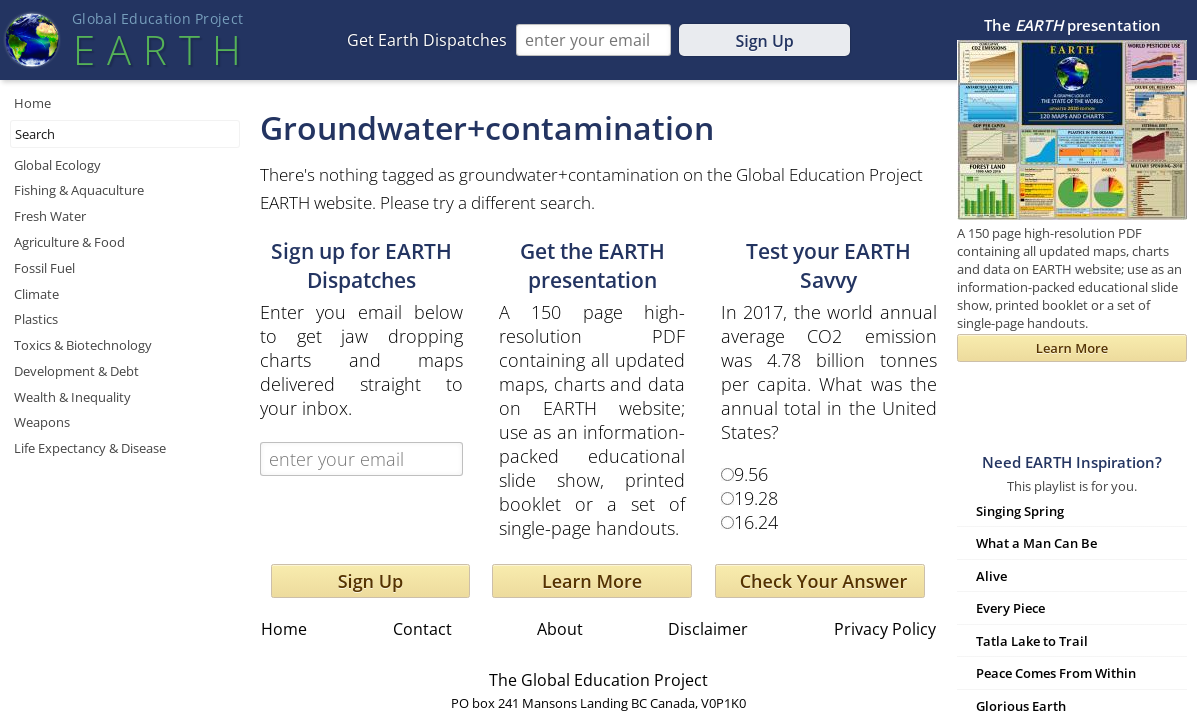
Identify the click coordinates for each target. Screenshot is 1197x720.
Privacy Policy (885, 629)
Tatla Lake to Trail (1032, 641)
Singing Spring (1020, 511)
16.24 (756, 522)
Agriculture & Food (69, 242)
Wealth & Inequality (72, 397)
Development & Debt (76, 371)
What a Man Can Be (1036, 543)
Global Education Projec (157, 18)
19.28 (756, 498)
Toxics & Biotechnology (83, 345)
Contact (422, 629)
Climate (36, 294)
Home (32, 103)
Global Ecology (57, 165)
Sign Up (764, 41)
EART (157, 49)
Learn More (592, 581)
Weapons (42, 422)
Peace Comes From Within (1056, 673)
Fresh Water (50, 216)
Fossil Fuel (44, 268)
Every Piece (1010, 608)
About (560, 629)
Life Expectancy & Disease (90, 448)
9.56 (751, 474)
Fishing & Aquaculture (79, 190)
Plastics (36, 319)
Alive (991, 576)
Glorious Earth (1021, 706)
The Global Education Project (598, 680)
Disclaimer (708, 629)
